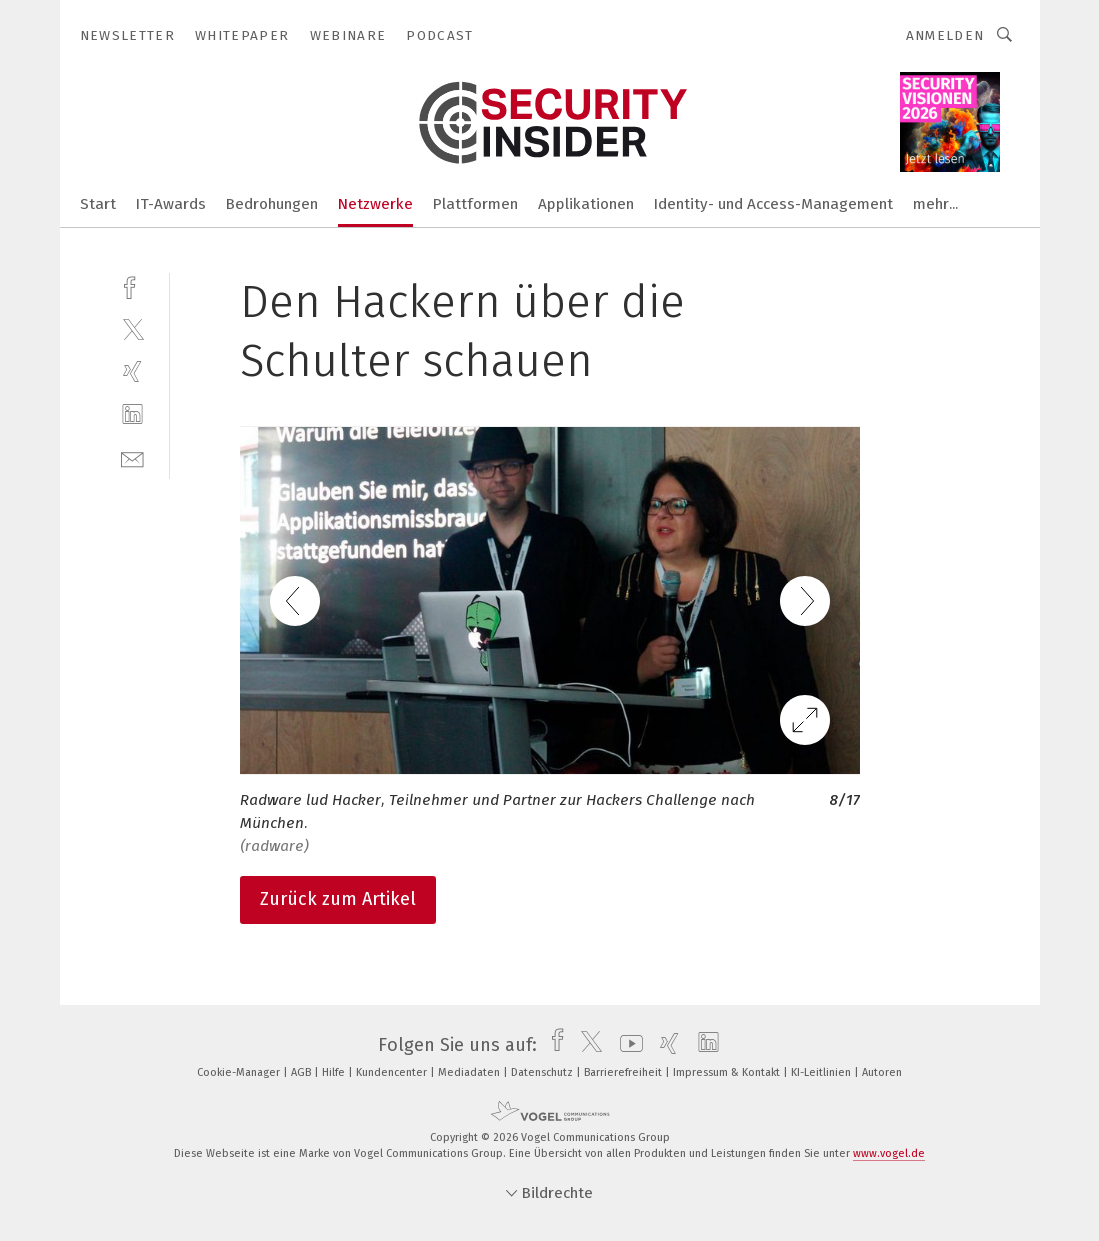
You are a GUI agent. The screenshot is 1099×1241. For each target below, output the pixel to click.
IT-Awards (171, 204)
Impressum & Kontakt (728, 1072)
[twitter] (132, 328)
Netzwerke (375, 204)
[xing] (132, 371)
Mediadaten (470, 1072)
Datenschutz (543, 1072)
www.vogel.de (889, 1153)
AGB (302, 1072)
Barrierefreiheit (624, 1072)
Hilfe (335, 1072)
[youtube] (626, 1045)
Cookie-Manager (240, 1072)
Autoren (882, 1072)
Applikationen (586, 204)
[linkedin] (132, 414)
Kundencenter (393, 1072)
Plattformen (475, 204)
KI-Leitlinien (822, 1072)
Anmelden (945, 35)
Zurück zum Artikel (338, 899)
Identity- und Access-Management (773, 204)
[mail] (132, 457)
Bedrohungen (272, 204)
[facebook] (132, 285)
